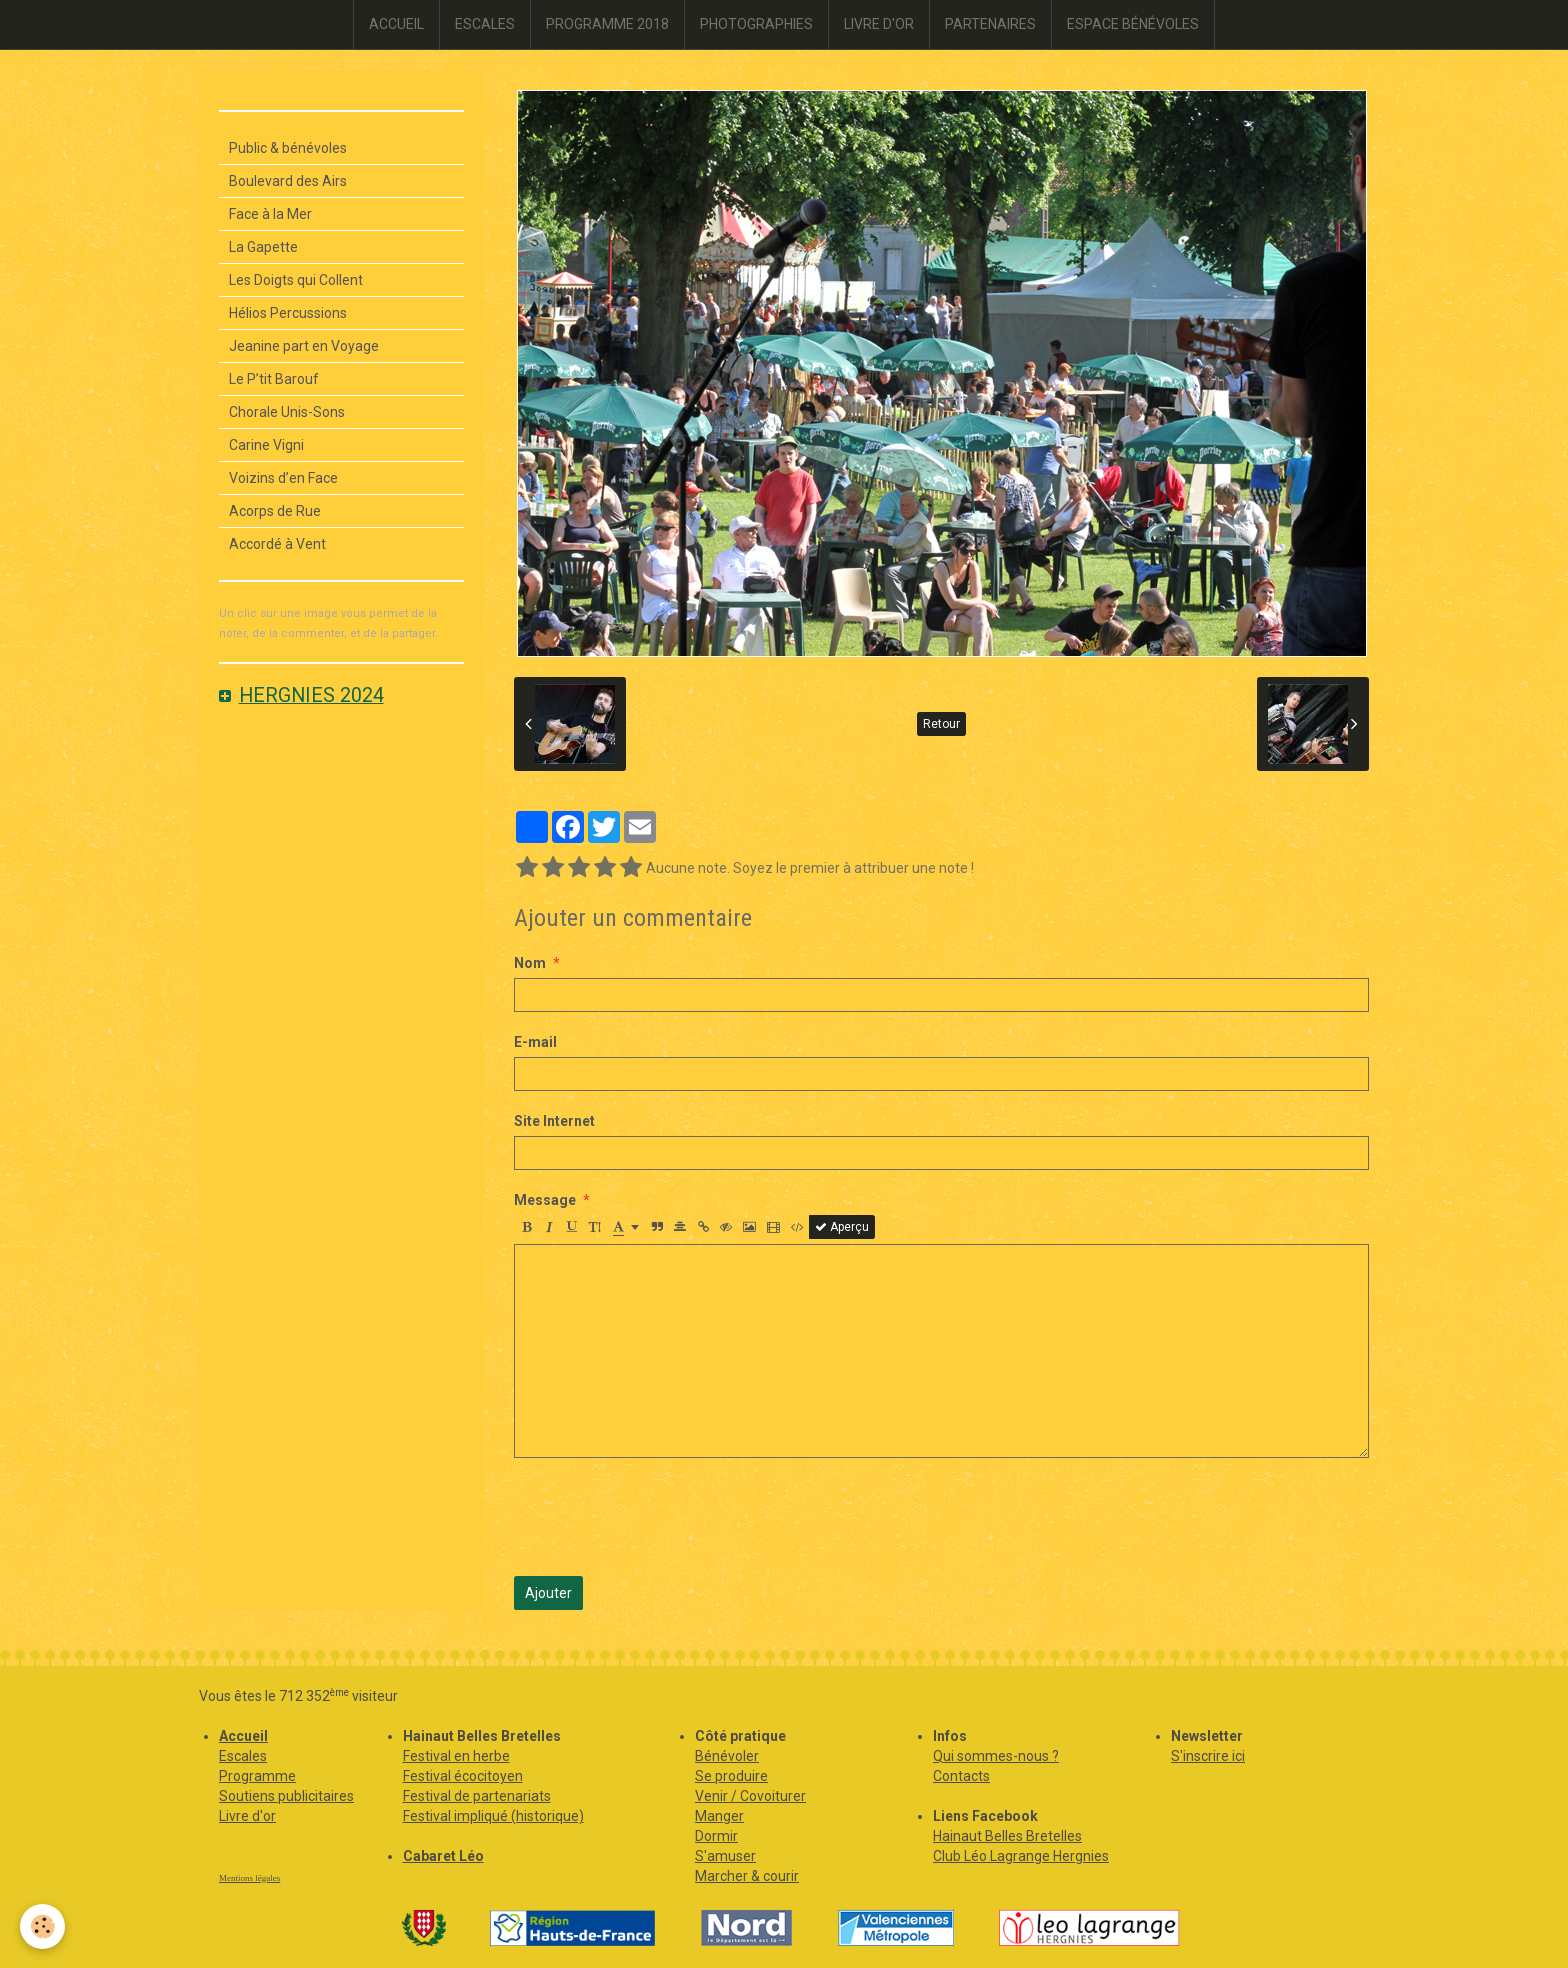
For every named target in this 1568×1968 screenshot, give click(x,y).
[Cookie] (42, 1926)
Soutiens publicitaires (286, 1796)
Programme (257, 1776)
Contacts (961, 1776)
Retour (941, 724)
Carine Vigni (266, 445)
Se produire (731, 1776)
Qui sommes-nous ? (996, 1756)
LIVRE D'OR (879, 24)
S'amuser (725, 1856)
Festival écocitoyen (463, 1776)
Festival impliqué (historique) (493, 1816)
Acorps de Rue (275, 511)
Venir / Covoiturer (750, 1796)
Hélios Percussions (288, 313)
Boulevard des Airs (288, 181)
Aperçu (842, 1227)
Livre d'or (247, 1816)
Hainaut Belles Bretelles (1007, 1836)
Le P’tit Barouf (274, 379)
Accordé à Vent (277, 544)
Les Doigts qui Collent (296, 280)
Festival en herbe (456, 1756)
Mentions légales (249, 1878)
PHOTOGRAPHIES (756, 24)
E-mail (535, 1042)
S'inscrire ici (1208, 1756)
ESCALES (485, 24)
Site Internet (554, 1121)
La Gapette (263, 247)
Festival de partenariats (477, 1796)
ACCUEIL (396, 24)
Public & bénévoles (288, 148)
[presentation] (666, 1517)
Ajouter (548, 1593)
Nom (530, 963)
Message (545, 1200)
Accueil (243, 1736)
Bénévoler (727, 1756)
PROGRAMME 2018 (607, 24)
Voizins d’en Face (283, 478)
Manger (719, 1816)
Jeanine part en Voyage (304, 346)
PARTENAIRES (990, 24)
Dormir (716, 1836)
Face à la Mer (270, 214)
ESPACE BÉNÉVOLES (1133, 24)
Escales (243, 1756)
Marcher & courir (747, 1876)
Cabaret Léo (443, 1856)
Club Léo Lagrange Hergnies (1021, 1856)
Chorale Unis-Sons (287, 412)
